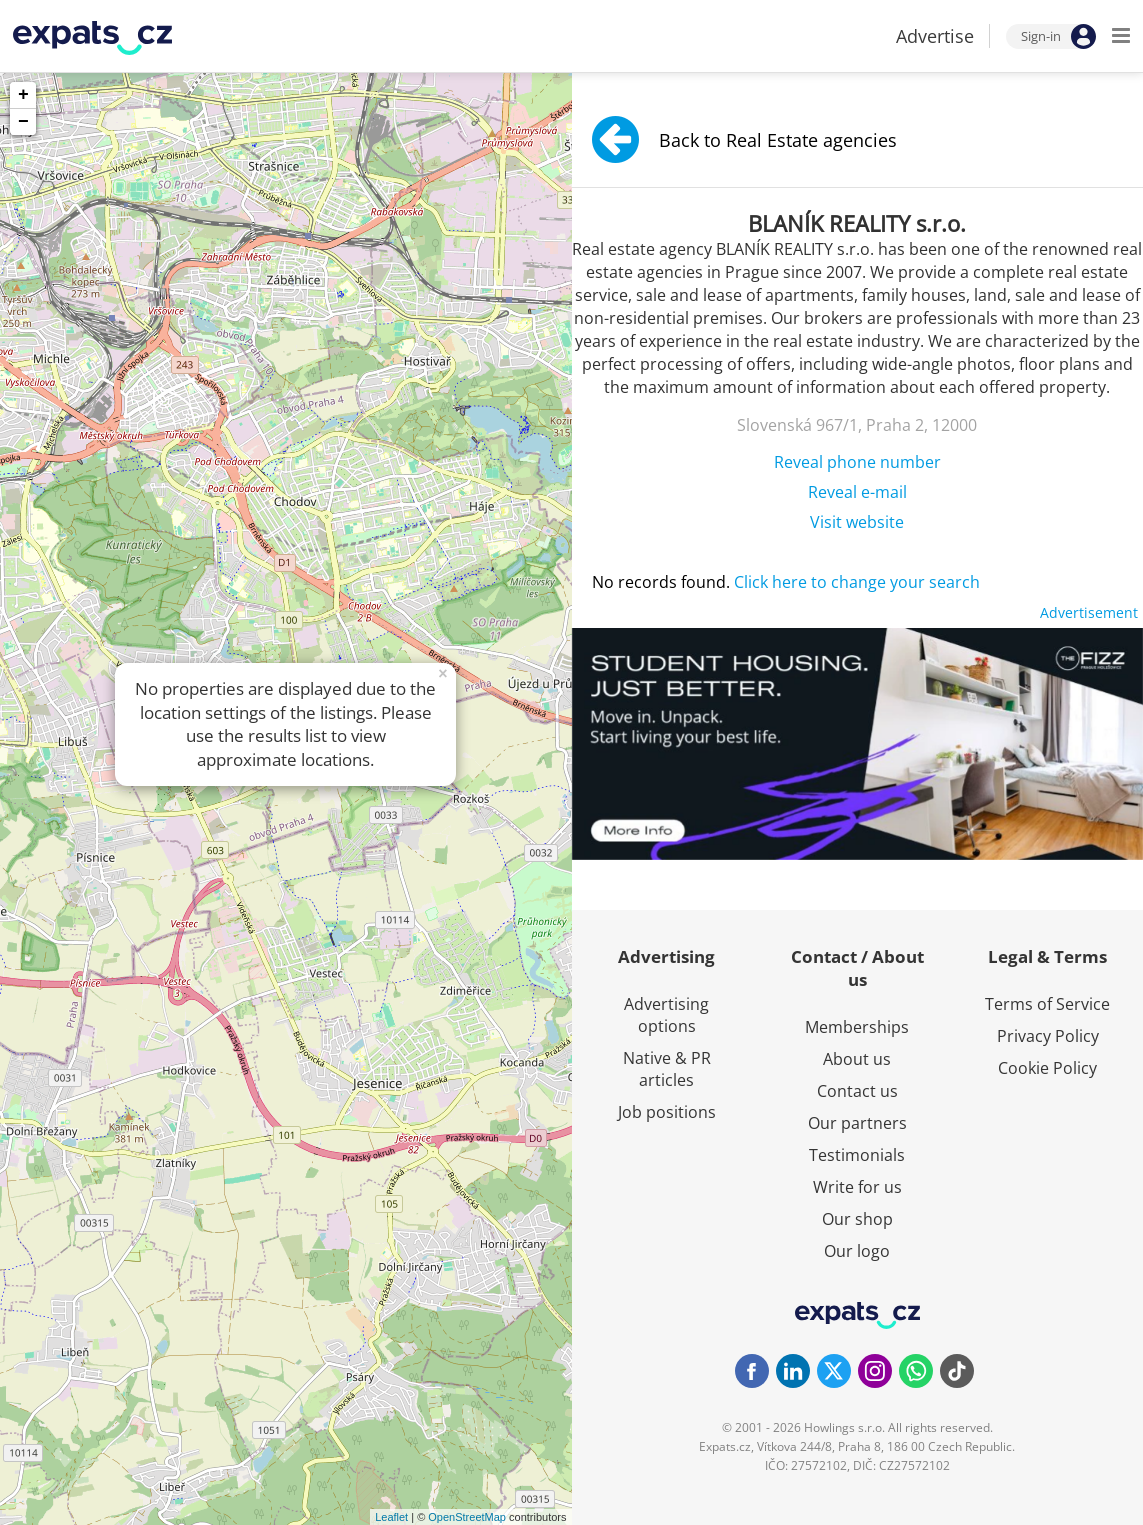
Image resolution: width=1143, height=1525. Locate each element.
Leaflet (391, 1517)
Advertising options (666, 1015)
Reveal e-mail (857, 492)
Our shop (857, 1219)
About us (857, 1059)
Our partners (857, 1123)
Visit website (857, 522)
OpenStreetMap (467, 1517)
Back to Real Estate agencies (744, 139)
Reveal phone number (857, 462)
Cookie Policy (1047, 1068)
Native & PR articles (667, 1069)
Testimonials (857, 1155)
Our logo (857, 1251)
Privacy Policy (1048, 1036)
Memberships (857, 1027)
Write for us (857, 1187)
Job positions (667, 1112)
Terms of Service (1047, 1004)
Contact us (857, 1091)
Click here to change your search (857, 582)
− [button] (23, 122)
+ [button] (23, 95)
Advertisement (1089, 612)
